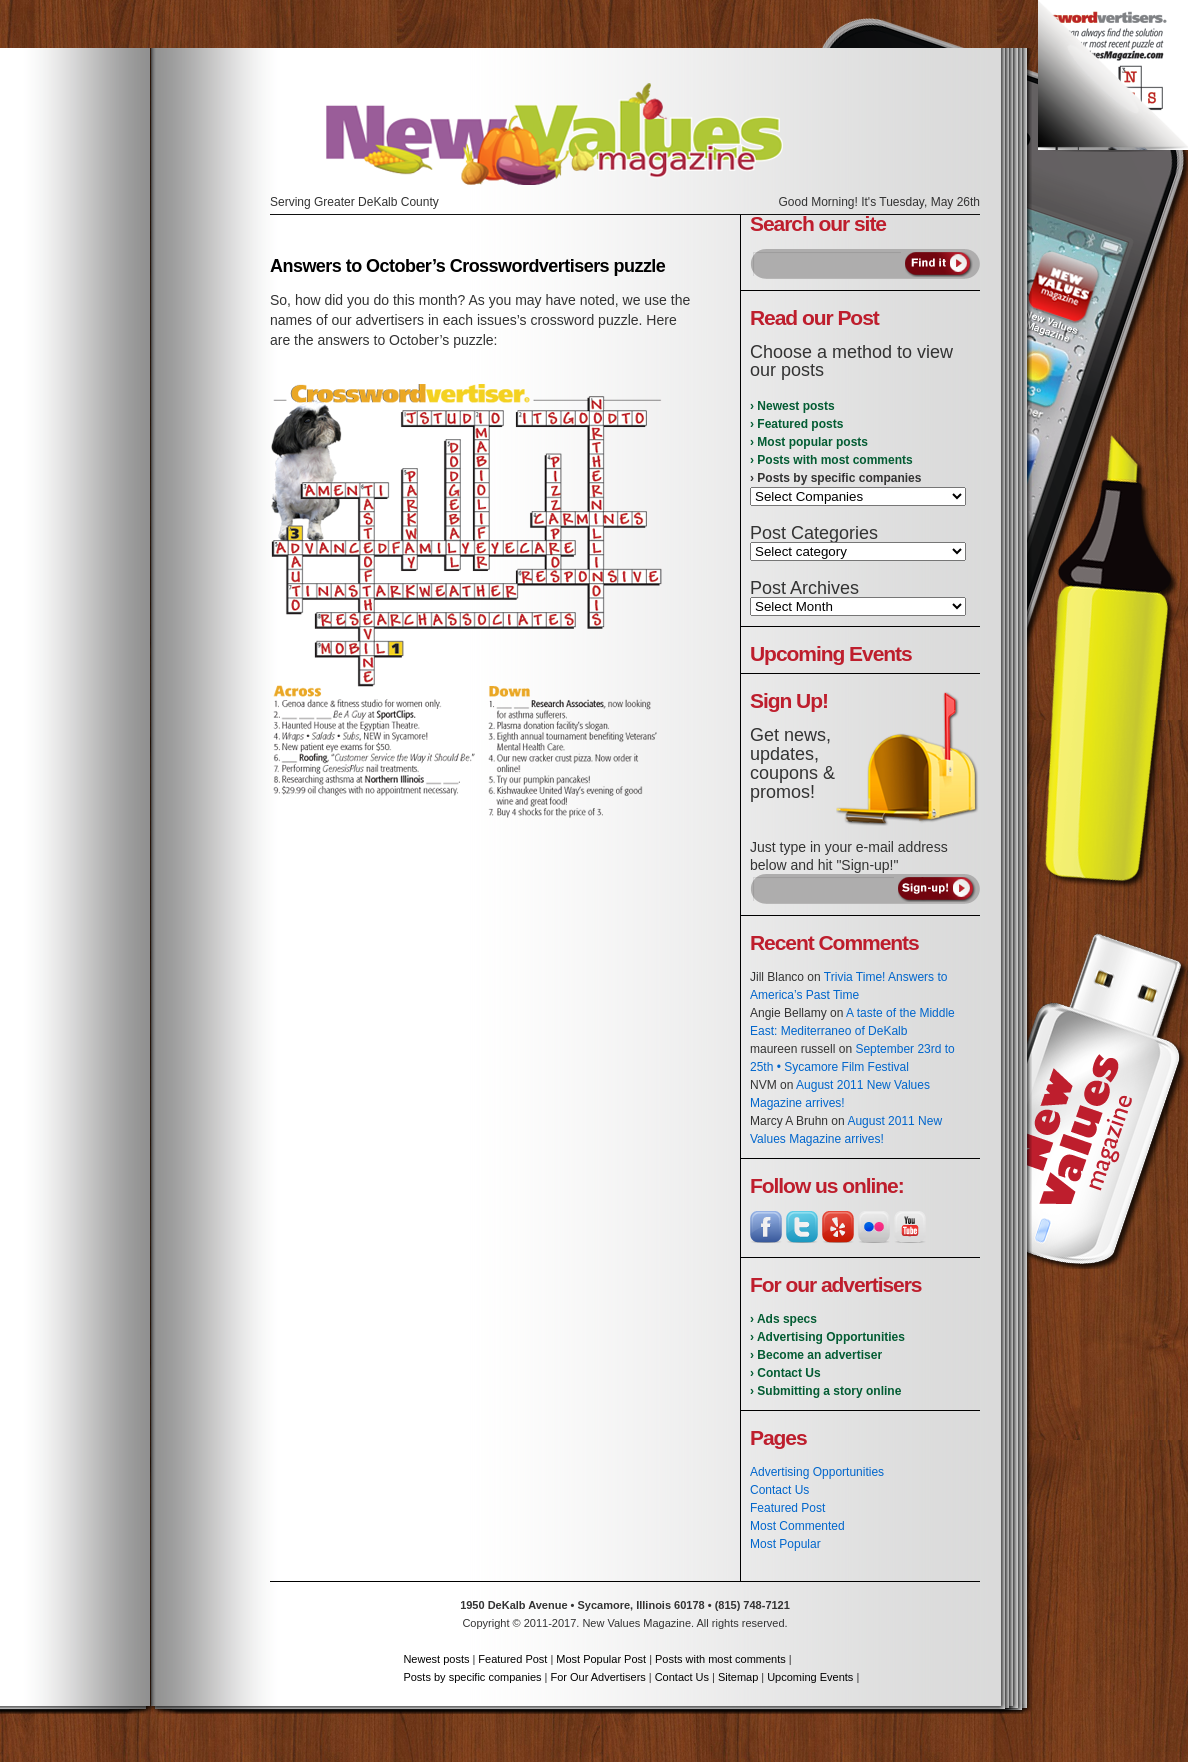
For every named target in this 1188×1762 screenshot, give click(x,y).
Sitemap (738, 1677)
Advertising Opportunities (817, 1472)
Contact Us (779, 1490)
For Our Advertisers (597, 1677)
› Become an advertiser (816, 1355)
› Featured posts (796, 424)
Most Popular (785, 1544)
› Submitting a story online (825, 1391)
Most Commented (797, 1526)
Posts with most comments (720, 1659)
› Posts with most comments (831, 460)
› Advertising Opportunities (827, 1337)
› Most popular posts (809, 442)
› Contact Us (785, 1373)
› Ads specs (783, 1319)
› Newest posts (792, 406)
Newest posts (436, 1659)
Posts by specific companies (472, 1677)
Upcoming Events (810, 1677)
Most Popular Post (601, 1659)
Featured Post (787, 1508)
